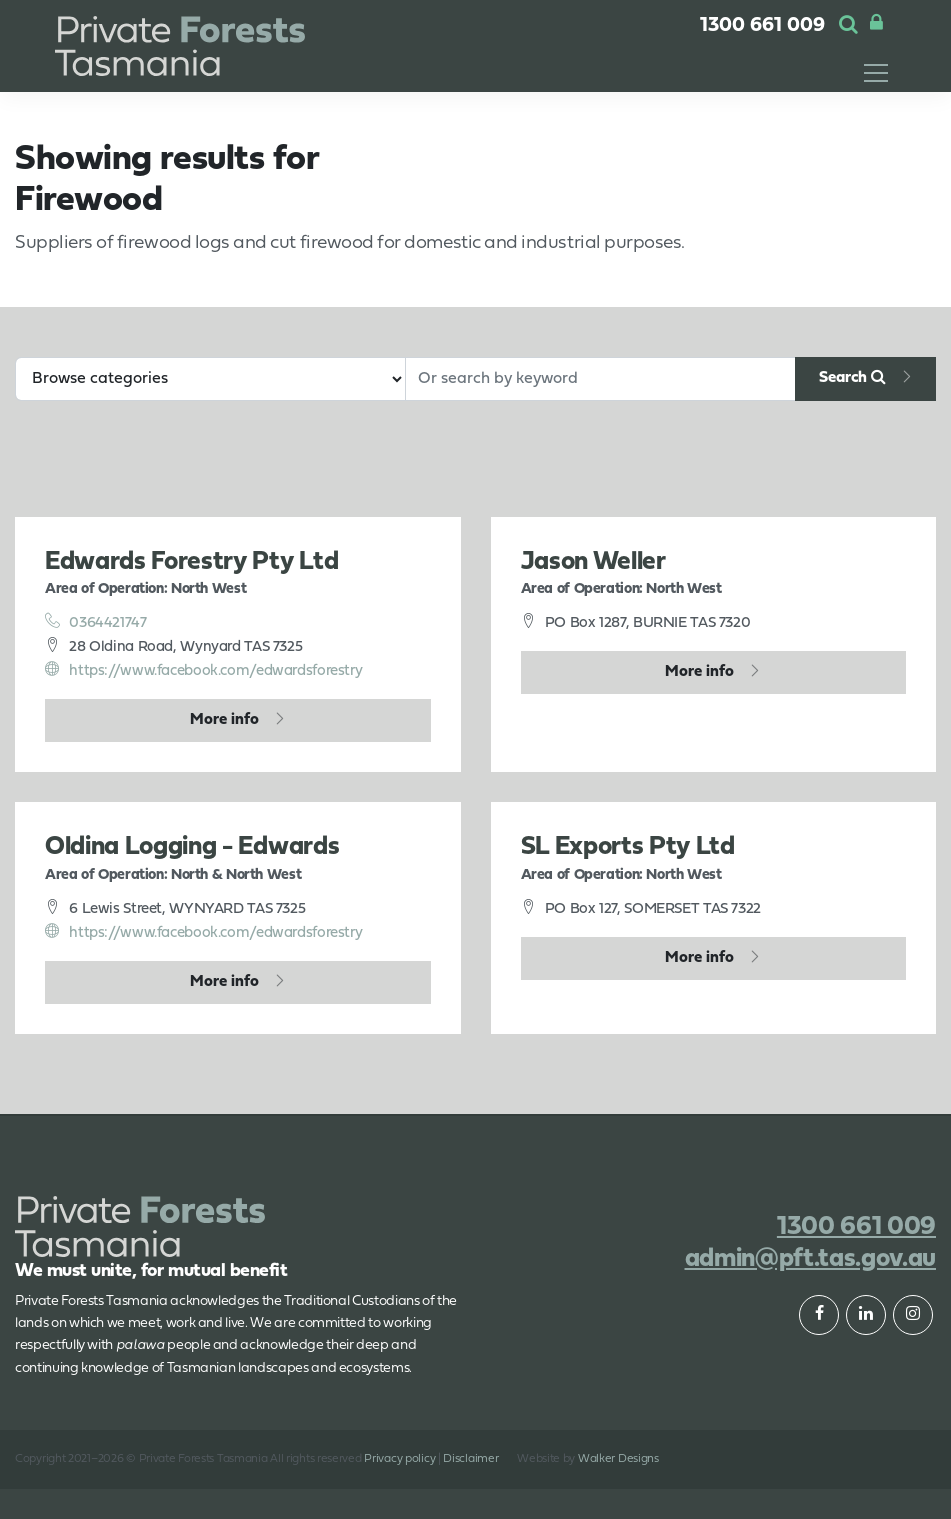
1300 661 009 (762, 26)
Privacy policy (399, 1459)
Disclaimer (470, 1459)
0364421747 (96, 622)
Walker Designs (618, 1459)
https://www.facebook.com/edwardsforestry (203, 670)
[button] (848, 26)
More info (224, 720)
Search (852, 377)
